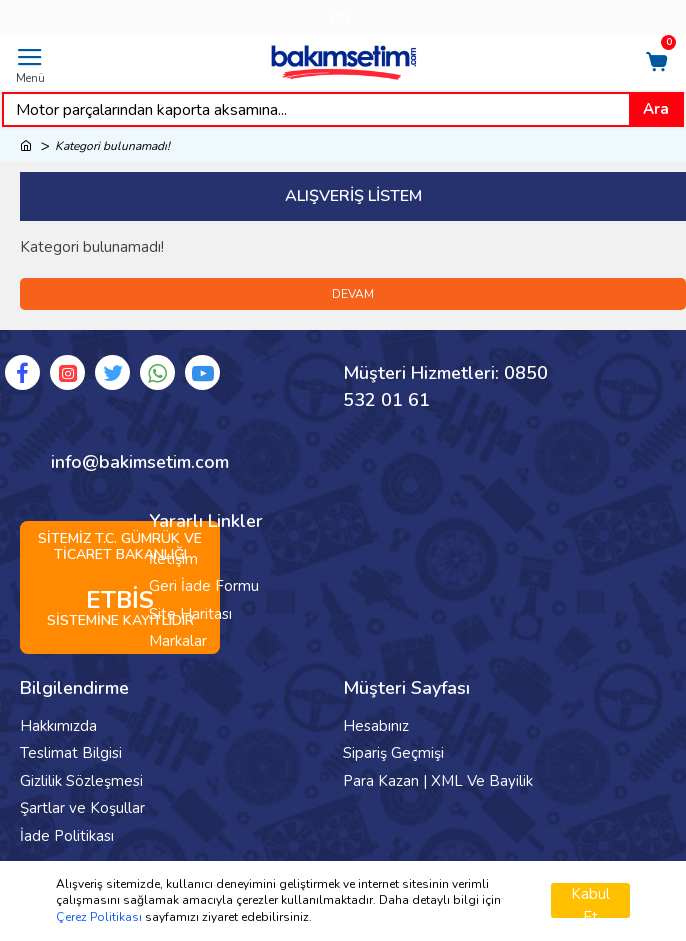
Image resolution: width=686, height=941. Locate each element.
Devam (353, 294)
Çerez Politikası (99, 917)
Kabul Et (590, 901)
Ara (656, 109)
